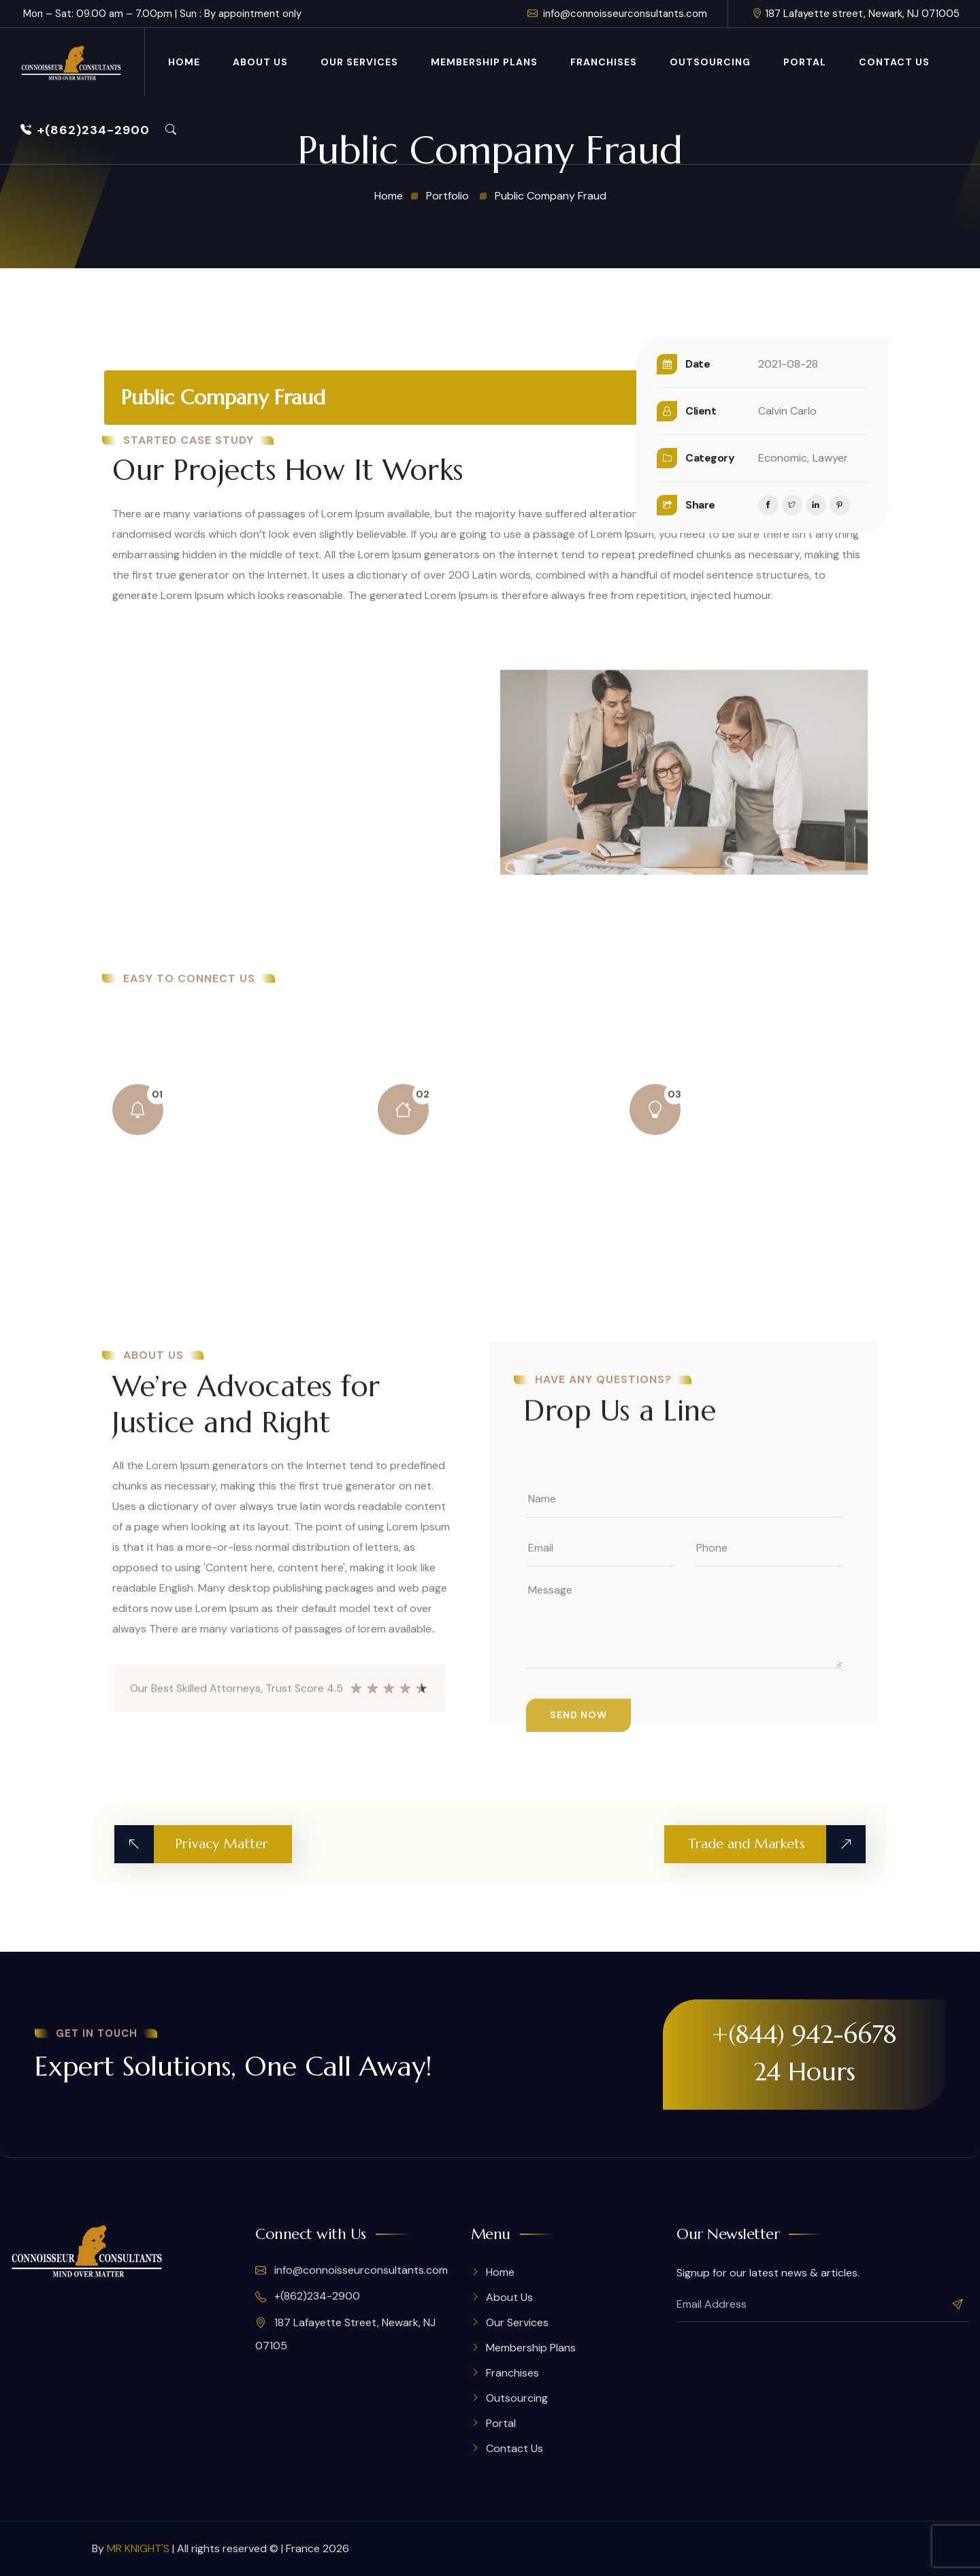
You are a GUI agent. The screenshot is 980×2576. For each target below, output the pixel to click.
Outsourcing (710, 62)
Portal (804, 62)
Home (184, 62)
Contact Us (894, 62)
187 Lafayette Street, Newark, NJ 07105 (345, 2334)
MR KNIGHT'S (138, 2548)
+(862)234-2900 (85, 130)
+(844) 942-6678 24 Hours (804, 2053)
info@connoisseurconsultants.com (617, 13)
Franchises (603, 62)
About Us (260, 62)
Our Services (359, 62)
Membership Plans (484, 62)
